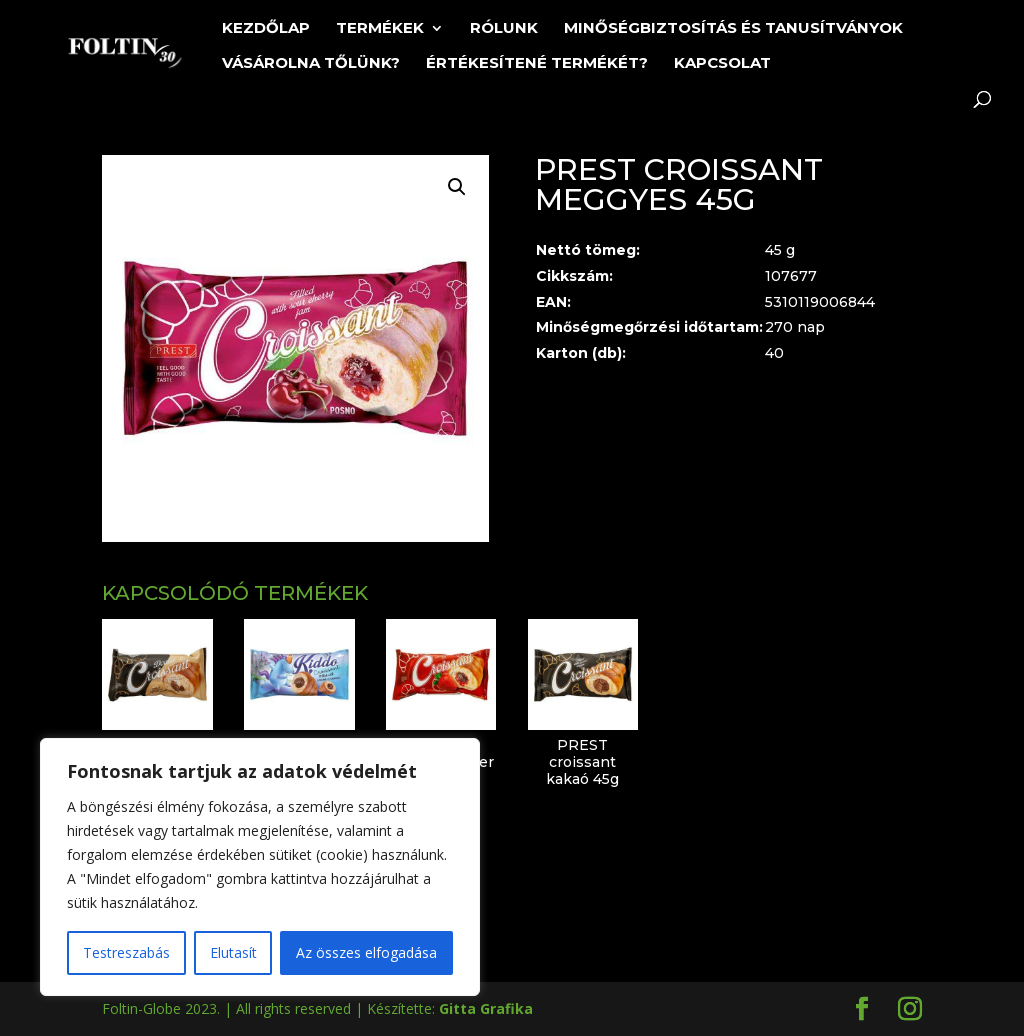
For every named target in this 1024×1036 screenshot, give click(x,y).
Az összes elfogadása (366, 952)
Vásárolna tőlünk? (311, 64)
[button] (457, 187)
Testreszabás (126, 952)
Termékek (380, 29)
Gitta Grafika (486, 1008)
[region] (260, 867)
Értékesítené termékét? (537, 64)
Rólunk (504, 29)
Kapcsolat (722, 64)
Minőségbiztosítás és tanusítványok (733, 29)
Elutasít (233, 952)
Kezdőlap (266, 29)
